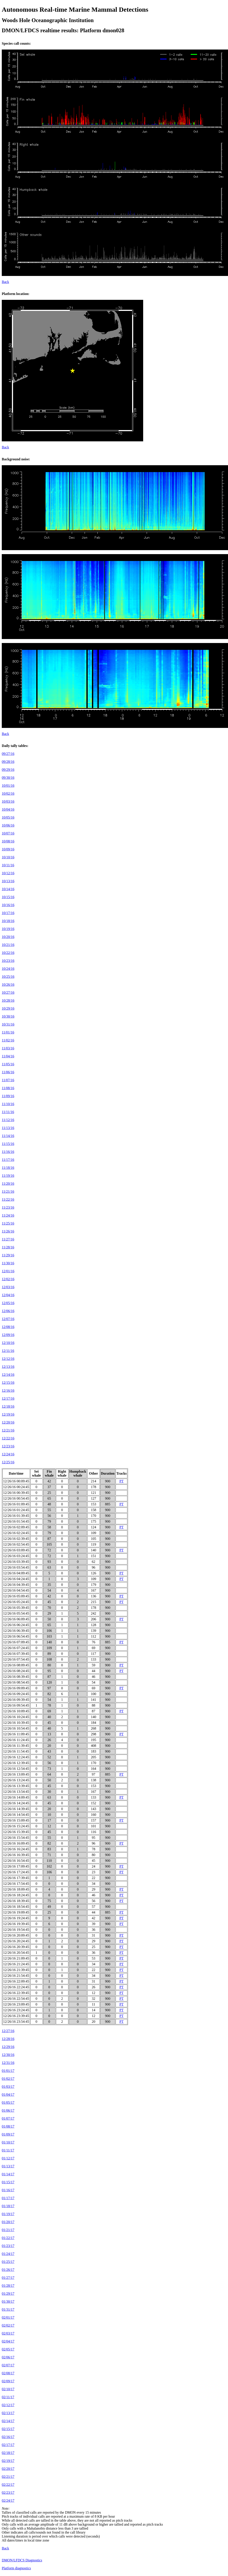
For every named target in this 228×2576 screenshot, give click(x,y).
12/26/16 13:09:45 (16, 1774)
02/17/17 (8, 2445)
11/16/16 (8, 1152)
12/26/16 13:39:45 (16, 1786)
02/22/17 (8, 2484)
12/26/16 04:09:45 (16, 1573)
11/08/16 (8, 1088)
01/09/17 (8, 2134)
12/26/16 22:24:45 (16, 1987)
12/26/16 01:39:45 (16, 1516)
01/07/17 (8, 2118)
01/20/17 (8, 2222)
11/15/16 (8, 1144)
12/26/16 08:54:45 (16, 1682)
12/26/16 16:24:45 (16, 1849)
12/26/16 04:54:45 (16, 1590)
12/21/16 (8, 1430)
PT (122, 1481)
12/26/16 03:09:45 (16, 1550)
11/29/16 (8, 1255)
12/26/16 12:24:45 (16, 1757)
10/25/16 (8, 976)
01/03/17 (8, 2086)
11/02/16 (8, 1040)
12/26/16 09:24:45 (16, 1694)
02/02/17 (8, 2325)
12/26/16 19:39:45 (16, 1924)
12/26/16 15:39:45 (16, 1832)
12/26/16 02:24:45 (16, 1533)
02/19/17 (8, 2461)
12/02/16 (8, 1279)
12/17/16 (8, 1398)
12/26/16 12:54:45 (16, 1768)
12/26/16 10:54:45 (16, 1728)
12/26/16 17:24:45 (16, 1872)
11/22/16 (8, 1199)
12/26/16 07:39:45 (16, 1653)
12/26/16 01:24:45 (16, 1510)
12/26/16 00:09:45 (16, 1481)
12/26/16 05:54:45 (16, 1613)
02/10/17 (8, 2389)
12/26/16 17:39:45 (16, 1878)
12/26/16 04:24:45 (16, 1579)
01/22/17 (8, 2238)
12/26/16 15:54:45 (16, 1837)
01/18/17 (8, 2206)
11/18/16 (8, 1167)
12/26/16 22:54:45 (16, 1998)
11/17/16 (8, 1160)
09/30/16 (8, 777)
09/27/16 (8, 754)
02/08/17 (8, 2373)
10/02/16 (8, 793)
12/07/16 (8, 1319)
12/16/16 (8, 1390)
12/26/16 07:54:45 (16, 1659)
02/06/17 (8, 2357)
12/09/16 (8, 1335)
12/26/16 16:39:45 (16, 1855)
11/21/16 (8, 1191)
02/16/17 (8, 2437)
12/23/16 (8, 1446)
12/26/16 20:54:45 (16, 1952)
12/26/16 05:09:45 (16, 1596)
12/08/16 (8, 1327)
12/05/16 (8, 1303)
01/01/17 (8, 2071)
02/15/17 (8, 2429)
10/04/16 (8, 809)
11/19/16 (8, 1175)
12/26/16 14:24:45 (16, 1803)
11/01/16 (8, 1032)
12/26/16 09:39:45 (16, 1699)
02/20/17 (8, 2469)
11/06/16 (8, 1072)
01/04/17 (8, 2094)
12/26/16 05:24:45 (16, 1602)
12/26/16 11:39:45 (16, 1745)
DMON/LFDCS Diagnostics (22, 2560)
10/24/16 (8, 968)
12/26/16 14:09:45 (16, 1797)
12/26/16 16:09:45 (16, 1843)
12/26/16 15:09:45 (16, 1820)
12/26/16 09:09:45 (16, 1688)
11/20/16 (8, 1183)
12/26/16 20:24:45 (16, 1941)
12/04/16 (8, 1295)
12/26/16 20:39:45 (16, 1947)
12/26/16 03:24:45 (16, 1556)
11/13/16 (8, 1128)
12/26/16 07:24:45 (16, 1648)
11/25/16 (8, 1223)
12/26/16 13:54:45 (16, 1791)
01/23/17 (8, 2246)
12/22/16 (8, 1438)
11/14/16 (8, 1136)
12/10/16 (8, 1343)
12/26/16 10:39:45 (16, 1722)
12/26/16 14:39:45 (16, 1809)
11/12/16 (8, 1120)
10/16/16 (8, 905)
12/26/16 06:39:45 (16, 1630)
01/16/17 (8, 2190)
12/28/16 (8, 2039)
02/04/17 (8, 2341)
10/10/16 (8, 857)
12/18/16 (8, 1406)
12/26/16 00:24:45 (16, 1487)
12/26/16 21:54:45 (16, 1975)
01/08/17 (8, 2126)
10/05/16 (8, 817)
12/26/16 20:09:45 (16, 1935)
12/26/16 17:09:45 (16, 1866)
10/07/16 (8, 833)
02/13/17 (8, 2413)
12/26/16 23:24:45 (16, 2010)
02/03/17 (8, 2333)
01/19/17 (8, 2214)
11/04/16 (8, 1056)
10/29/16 (8, 1008)
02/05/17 (8, 2349)
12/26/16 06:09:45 (16, 1619)
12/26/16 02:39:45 (16, 1539)
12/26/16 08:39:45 (16, 1676)
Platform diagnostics (16, 2568)
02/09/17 (8, 2381)
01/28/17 (8, 2285)
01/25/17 (8, 2262)
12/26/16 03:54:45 (16, 1567)
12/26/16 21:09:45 (16, 1958)
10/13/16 (8, 881)
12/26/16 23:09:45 (16, 2004)
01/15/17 (8, 2182)
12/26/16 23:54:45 (16, 2021)
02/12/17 (8, 2405)
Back (5, 282)
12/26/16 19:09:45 (16, 1912)
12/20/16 (8, 1422)
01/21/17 (8, 2230)
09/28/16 (8, 762)
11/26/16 (8, 1231)
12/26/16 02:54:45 (16, 1544)
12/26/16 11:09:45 (16, 1734)
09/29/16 (8, 769)
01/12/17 (8, 2158)
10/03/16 (8, 801)
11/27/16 (8, 1239)
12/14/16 (8, 1374)
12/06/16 (8, 1311)
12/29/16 (8, 2047)
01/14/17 (8, 2174)
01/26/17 (8, 2270)
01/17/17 (8, 2198)
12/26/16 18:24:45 (16, 1895)
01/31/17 (8, 2309)
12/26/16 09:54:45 (16, 1705)
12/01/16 (8, 1271)
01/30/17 (8, 2301)
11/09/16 (8, 1096)
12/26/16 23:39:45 (16, 2016)
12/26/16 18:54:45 (16, 1906)
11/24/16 (8, 1215)
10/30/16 (8, 1016)
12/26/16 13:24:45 (16, 1780)
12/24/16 (8, 1454)
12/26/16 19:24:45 (16, 1918)
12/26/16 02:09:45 (16, 1527)
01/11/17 (8, 2150)
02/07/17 (8, 2365)
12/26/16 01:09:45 (16, 1504)
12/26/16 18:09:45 (16, 1889)
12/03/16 (8, 1287)
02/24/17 (8, 2500)
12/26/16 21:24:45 (16, 1964)
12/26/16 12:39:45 (16, 1763)
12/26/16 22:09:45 (16, 1981)
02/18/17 (8, 2453)
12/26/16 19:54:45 (16, 1929)
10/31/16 (8, 1024)
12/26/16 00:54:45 (16, 1498)
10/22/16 (8, 953)
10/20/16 (8, 937)
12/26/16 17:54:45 (16, 1883)
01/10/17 (8, 2142)
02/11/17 (8, 2397)
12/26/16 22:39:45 (16, 1993)
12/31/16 (8, 2063)
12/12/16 (8, 1359)
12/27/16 (8, 2031)
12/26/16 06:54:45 (16, 1636)
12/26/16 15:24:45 (16, 1826)
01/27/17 (8, 2277)
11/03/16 (8, 1048)
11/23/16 (8, 1207)
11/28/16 (8, 1247)
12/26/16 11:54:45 (16, 1751)
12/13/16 (8, 1366)
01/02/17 (8, 2078)
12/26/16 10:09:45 (16, 1711)
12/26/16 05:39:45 (16, 1608)
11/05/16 (8, 1064)
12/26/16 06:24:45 (16, 1625)
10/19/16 (8, 929)
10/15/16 (8, 897)
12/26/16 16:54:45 (16, 1860)
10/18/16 (8, 921)
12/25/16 (8, 1462)
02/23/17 (8, 2492)
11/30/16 (8, 1263)
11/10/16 (8, 1104)
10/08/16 (8, 841)
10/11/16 (8, 865)
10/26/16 (8, 984)
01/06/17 (8, 2110)
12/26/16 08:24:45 (16, 1671)
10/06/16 (8, 825)
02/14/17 (8, 2421)
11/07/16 (8, 1080)
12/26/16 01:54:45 (16, 1521)
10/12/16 (8, 873)
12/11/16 (8, 1351)
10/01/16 (8, 785)
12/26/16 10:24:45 (16, 1717)
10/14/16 (8, 889)
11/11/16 (8, 1112)
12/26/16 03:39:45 (16, 1562)
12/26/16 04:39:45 (16, 1585)
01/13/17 (8, 2166)
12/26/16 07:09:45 (16, 1642)
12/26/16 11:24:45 (16, 1740)
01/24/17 (8, 2254)
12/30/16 (8, 2055)
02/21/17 (8, 2476)
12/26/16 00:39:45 (16, 1493)
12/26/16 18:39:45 (16, 1901)
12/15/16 (8, 1382)
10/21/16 (8, 945)
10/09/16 (8, 849)
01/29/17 (8, 2293)
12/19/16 (8, 1414)
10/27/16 (8, 992)
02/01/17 (8, 2317)
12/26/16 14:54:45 (16, 1814)
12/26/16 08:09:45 (16, 1665)
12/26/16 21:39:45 (16, 1970)
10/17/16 (8, 913)
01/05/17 (8, 2102)
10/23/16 (8, 961)
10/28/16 (8, 1000)
